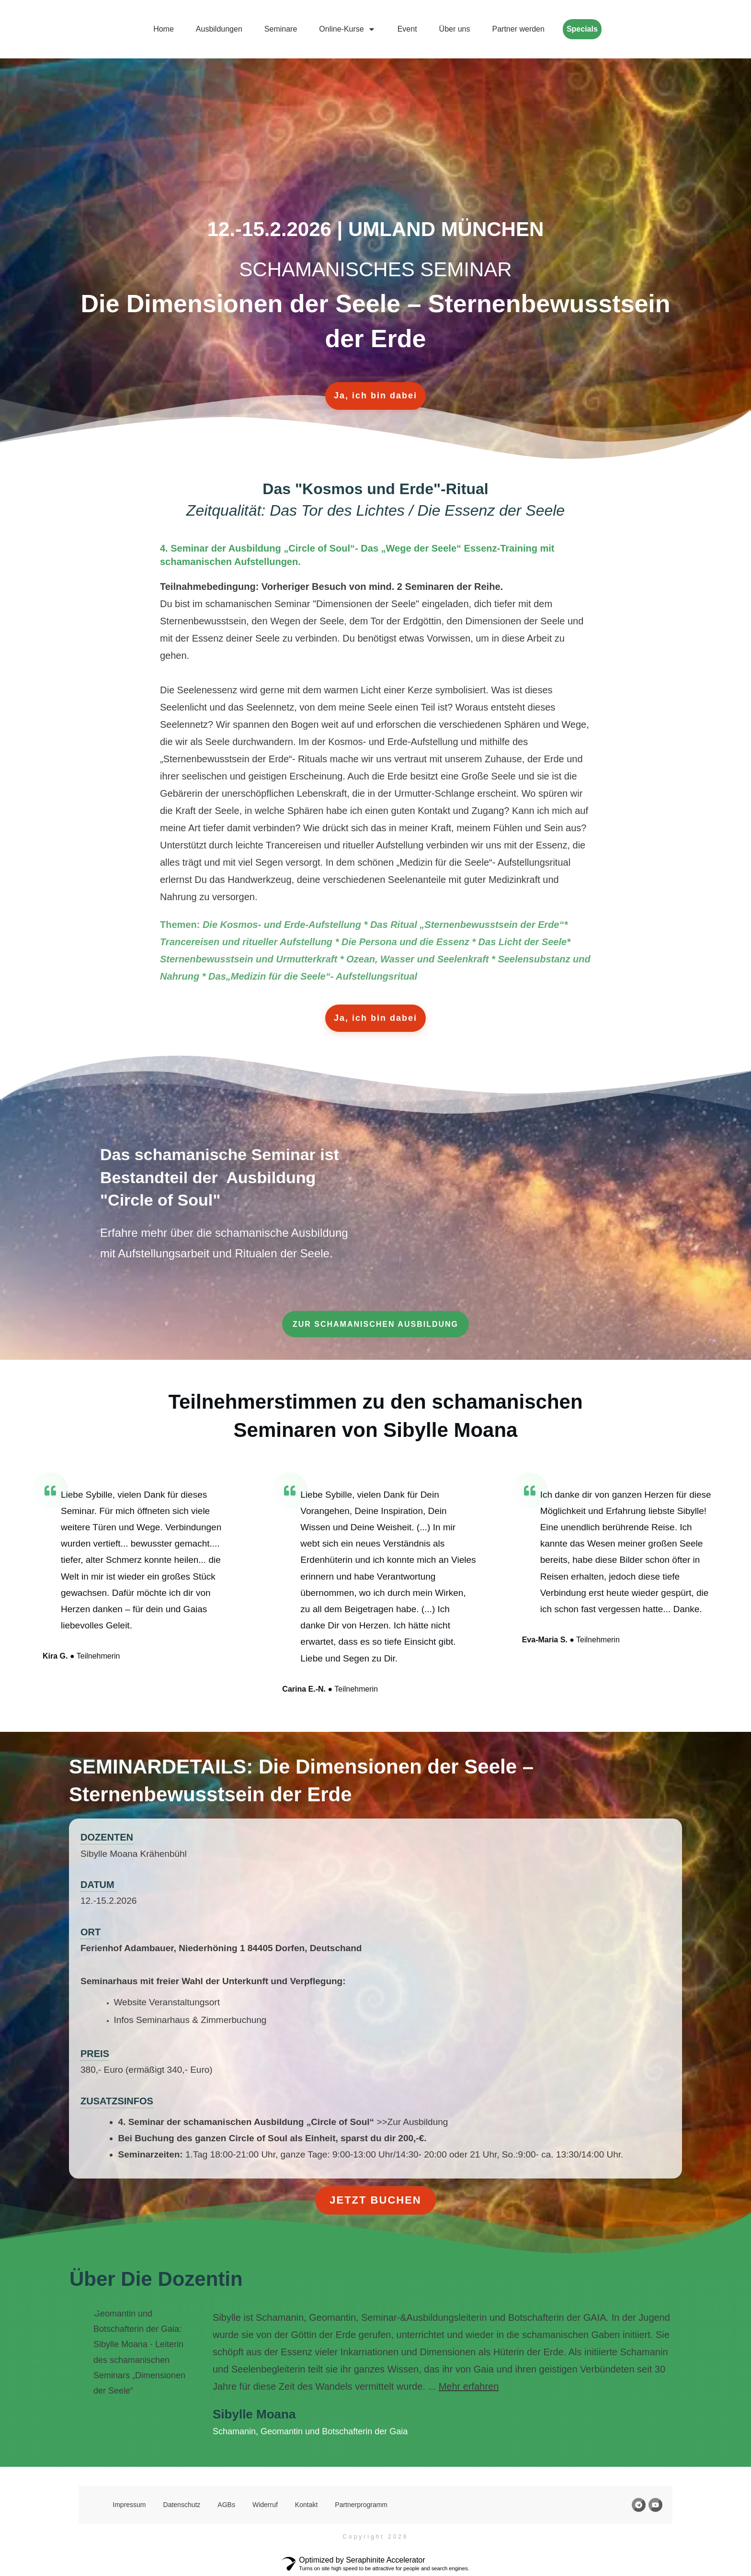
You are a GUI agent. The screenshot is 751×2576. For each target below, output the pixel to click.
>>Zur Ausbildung (411, 2122)
